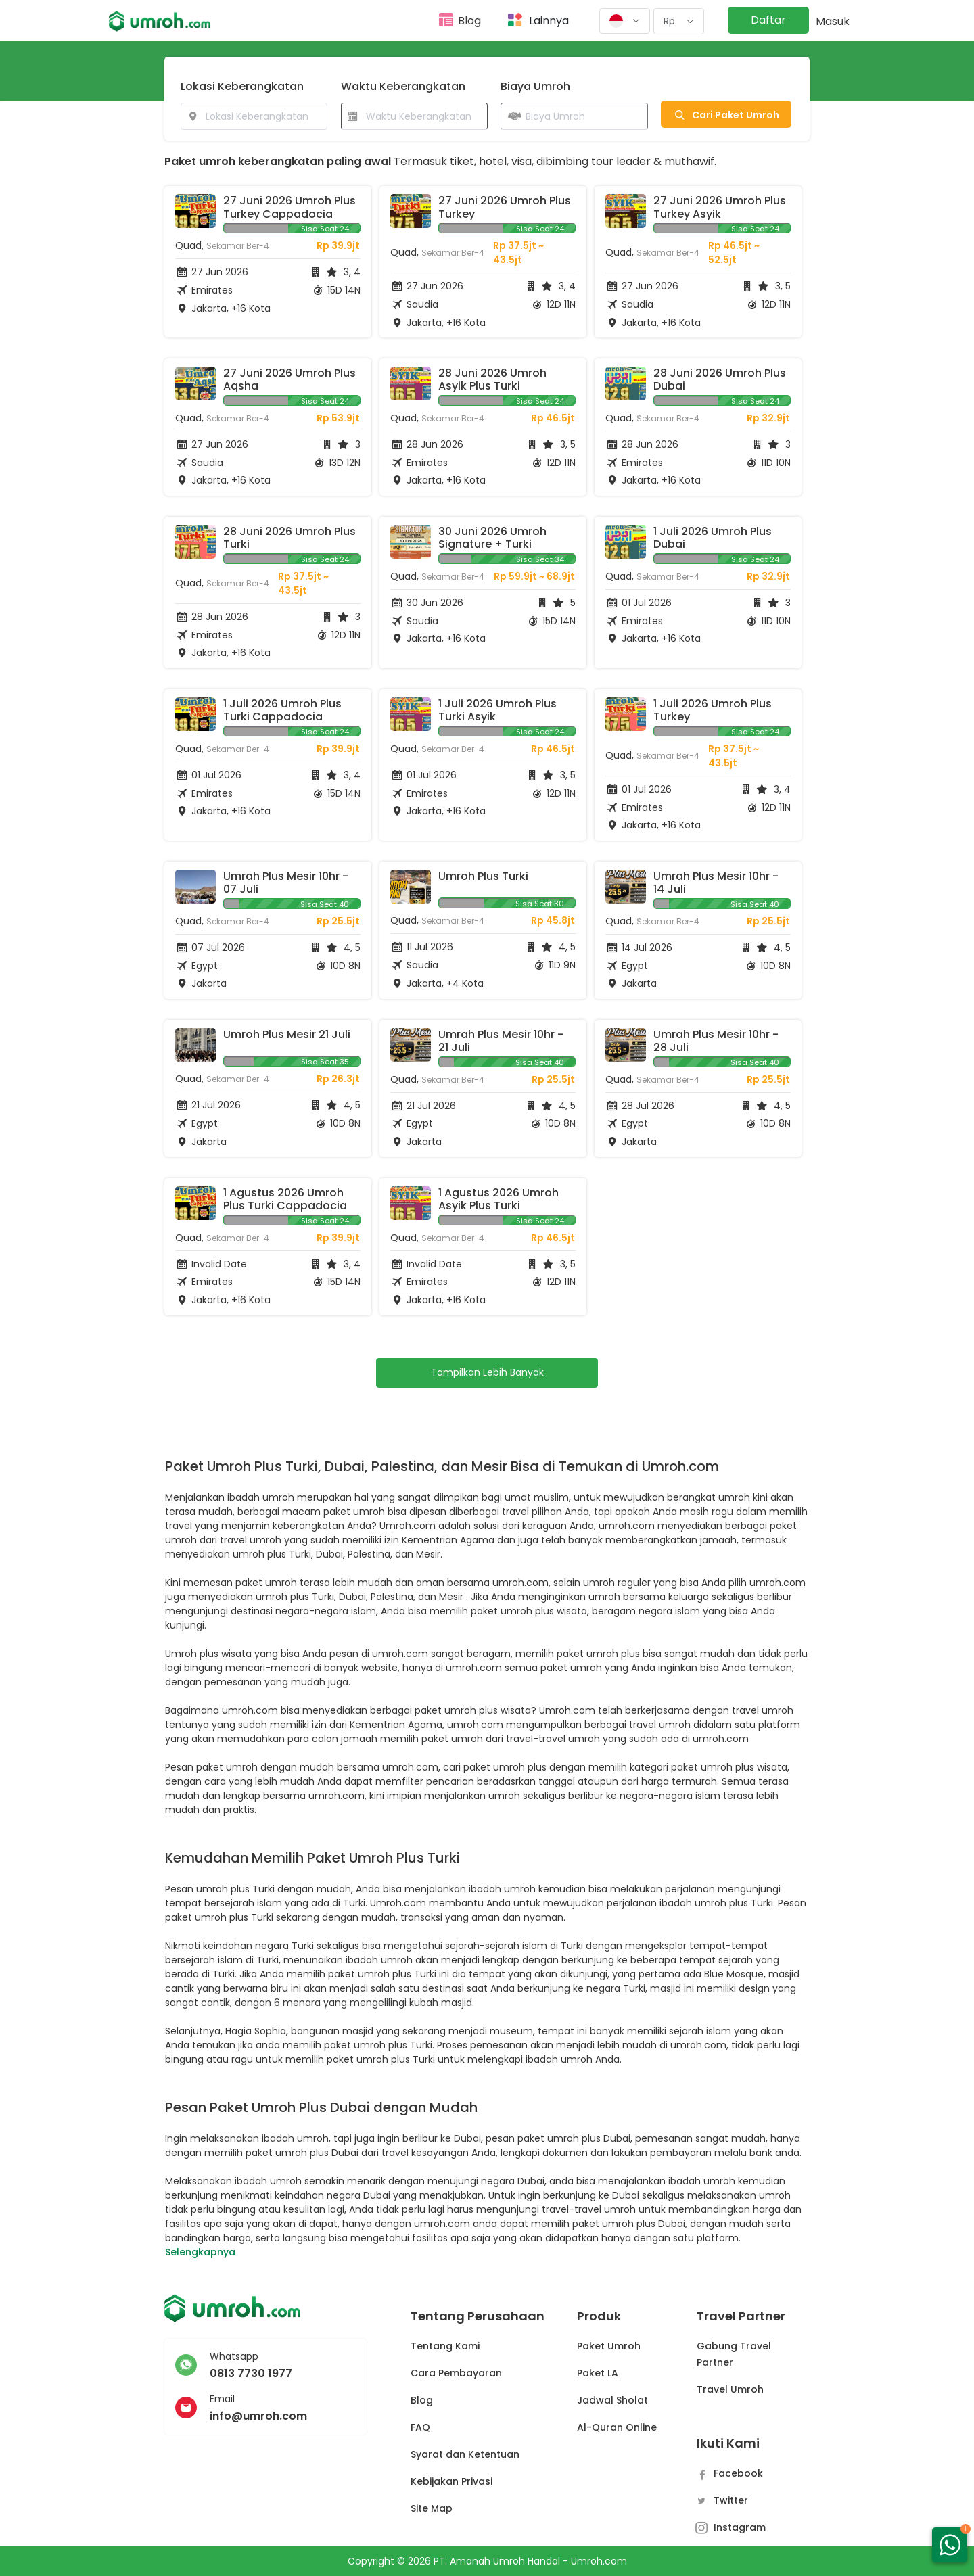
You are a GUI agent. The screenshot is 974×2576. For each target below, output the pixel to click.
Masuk (833, 21)
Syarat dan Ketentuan (465, 2454)
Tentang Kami (445, 2346)
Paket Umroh (609, 2346)
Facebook (730, 2473)
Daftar (768, 20)
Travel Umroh (730, 2389)
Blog (469, 20)
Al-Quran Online (617, 2427)
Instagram (731, 2527)
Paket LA (597, 2373)
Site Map (432, 2508)
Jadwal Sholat (612, 2400)
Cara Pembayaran (456, 2373)
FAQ (420, 2427)
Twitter (722, 2500)
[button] (624, 21)
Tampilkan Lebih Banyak (487, 1372)
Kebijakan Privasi (451, 2481)
